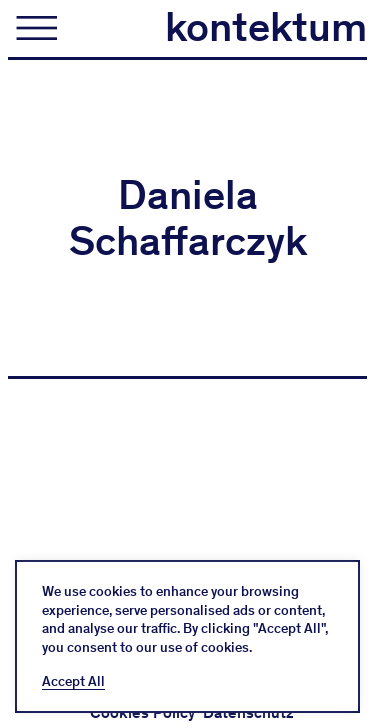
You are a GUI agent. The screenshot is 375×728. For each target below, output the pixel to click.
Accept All (73, 682)
